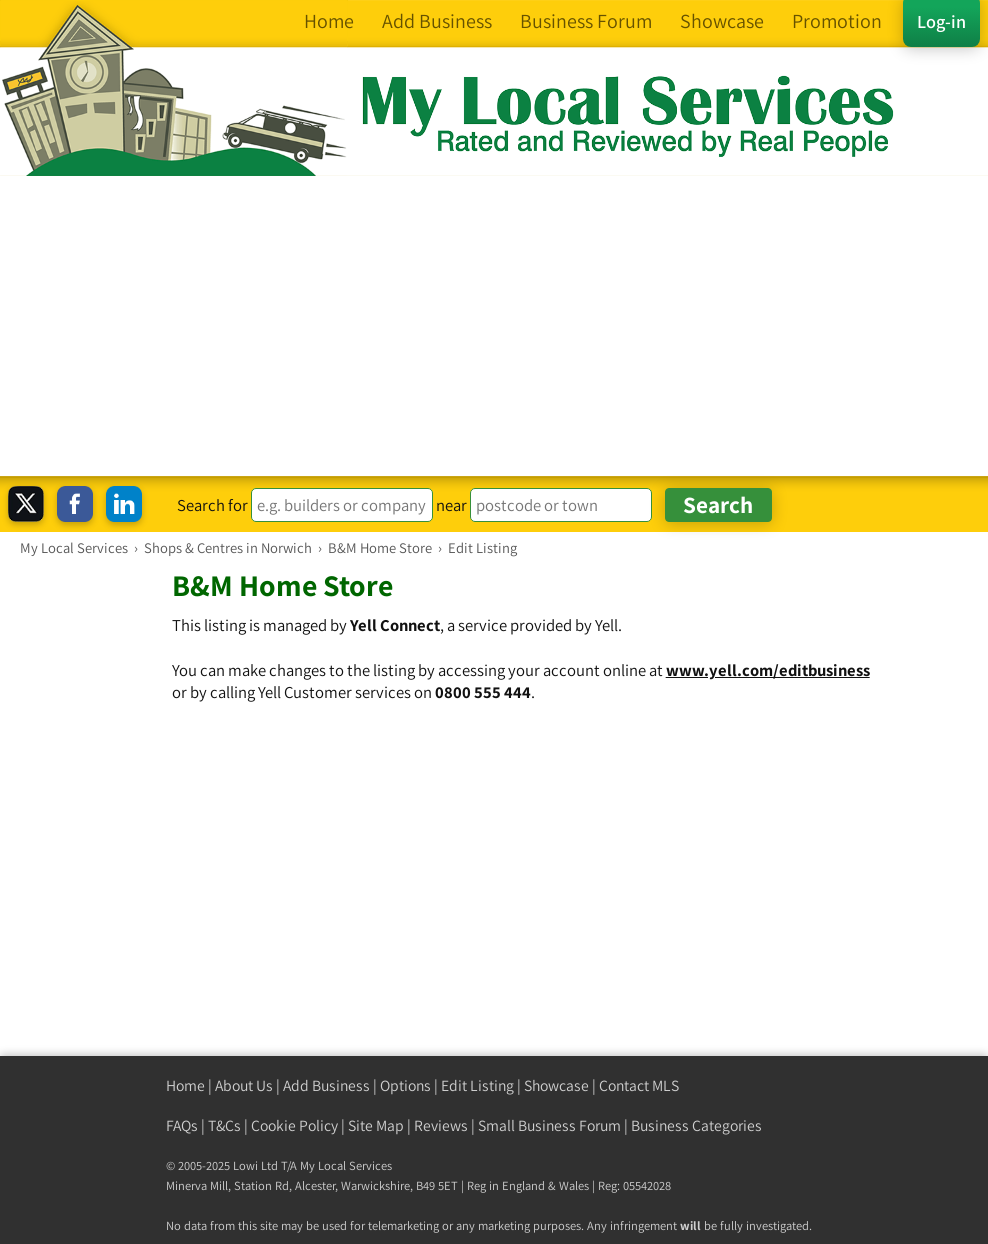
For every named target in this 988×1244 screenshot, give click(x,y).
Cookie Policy (294, 1125)
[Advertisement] (494, 326)
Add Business (326, 1085)
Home (185, 1085)
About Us (244, 1085)
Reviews (441, 1125)
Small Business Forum (549, 1125)
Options (405, 1085)
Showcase (556, 1085)
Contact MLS (639, 1085)
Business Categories (696, 1125)
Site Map (376, 1125)
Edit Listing (477, 1085)
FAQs (182, 1125)
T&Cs (224, 1125)
